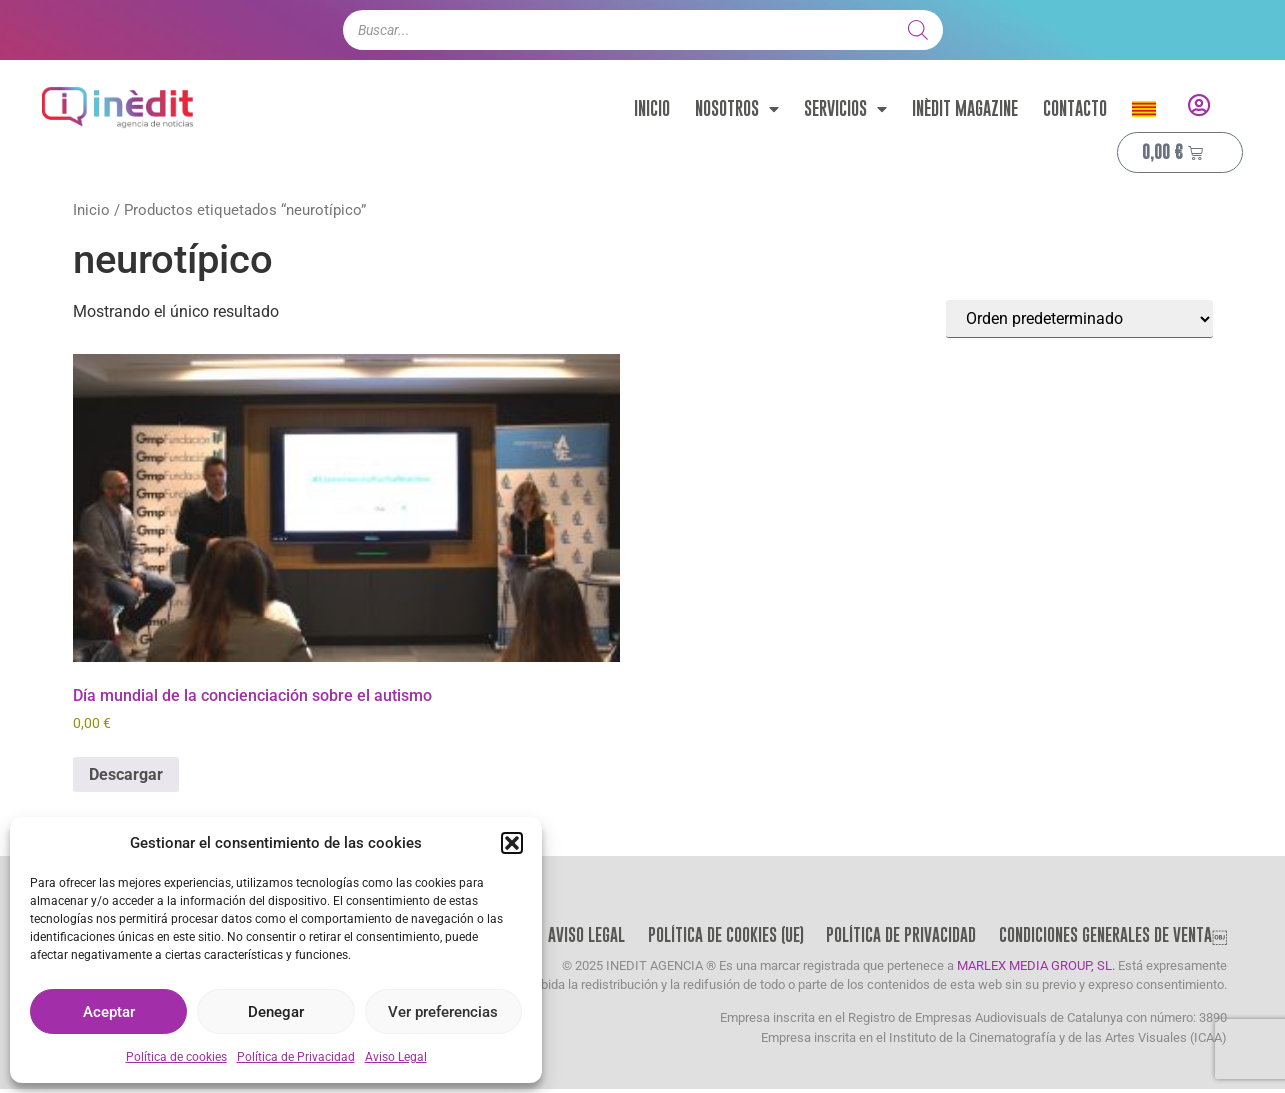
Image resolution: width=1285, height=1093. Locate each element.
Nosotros (737, 109)
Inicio (652, 108)
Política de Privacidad (296, 1057)
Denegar (276, 1012)
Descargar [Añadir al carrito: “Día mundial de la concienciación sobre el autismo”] (126, 774)
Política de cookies (176, 1057)
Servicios (845, 109)
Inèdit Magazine (965, 108)
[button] (512, 843)
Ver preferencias (443, 1012)
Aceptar (109, 1012)
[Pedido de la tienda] (1079, 319)
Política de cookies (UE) (719, 936)
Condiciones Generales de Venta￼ (1112, 936)
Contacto (1075, 108)
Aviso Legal (396, 1057)
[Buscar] (918, 30)
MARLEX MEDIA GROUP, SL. (1036, 969)
